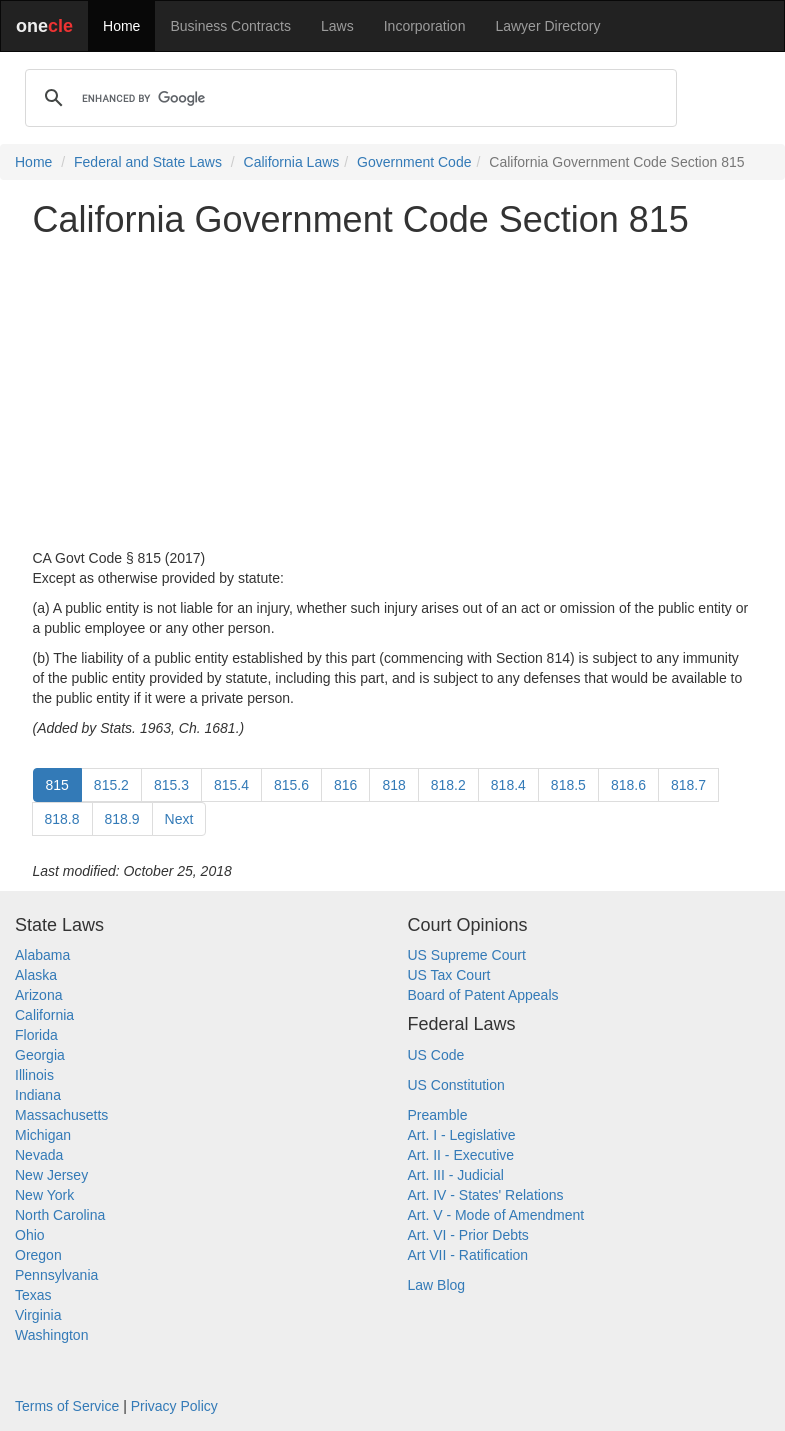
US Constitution (456, 1085)
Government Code (414, 162)
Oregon (38, 1255)
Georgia (40, 1055)
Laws (337, 26)
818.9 (122, 819)
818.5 (568, 785)
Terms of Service (67, 1406)
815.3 (171, 785)
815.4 (231, 785)
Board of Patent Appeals (483, 995)
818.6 (628, 785)
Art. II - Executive (461, 1155)
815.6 (291, 785)
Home (121, 26)
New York (44, 1195)
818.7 (688, 785)
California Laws (292, 162)
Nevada (39, 1155)
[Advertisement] (393, 394)
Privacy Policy (174, 1406)
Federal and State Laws (148, 162)
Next (179, 819)
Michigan (43, 1135)
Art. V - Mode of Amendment (496, 1215)
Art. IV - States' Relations (486, 1195)
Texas (33, 1295)
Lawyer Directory (547, 26)
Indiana (38, 1095)
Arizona (38, 995)
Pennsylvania (56, 1275)
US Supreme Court (467, 955)
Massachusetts (61, 1115)
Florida (36, 1035)
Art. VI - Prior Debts (468, 1235)
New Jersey (51, 1175)
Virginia (38, 1315)
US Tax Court (449, 975)
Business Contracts (230, 26)
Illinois (34, 1075)
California (44, 1015)
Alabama (42, 955)
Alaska (36, 975)
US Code (436, 1055)
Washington (51, 1335)
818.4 (508, 785)
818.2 (448, 785)
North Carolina (60, 1215)
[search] (348, 98)
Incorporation (425, 26)
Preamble (438, 1115)
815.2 (111, 785)
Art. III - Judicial (456, 1175)
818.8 (62, 819)
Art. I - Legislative (462, 1135)
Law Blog (437, 1285)
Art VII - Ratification (468, 1255)
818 (393, 785)
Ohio (30, 1235)
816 (345, 785)
